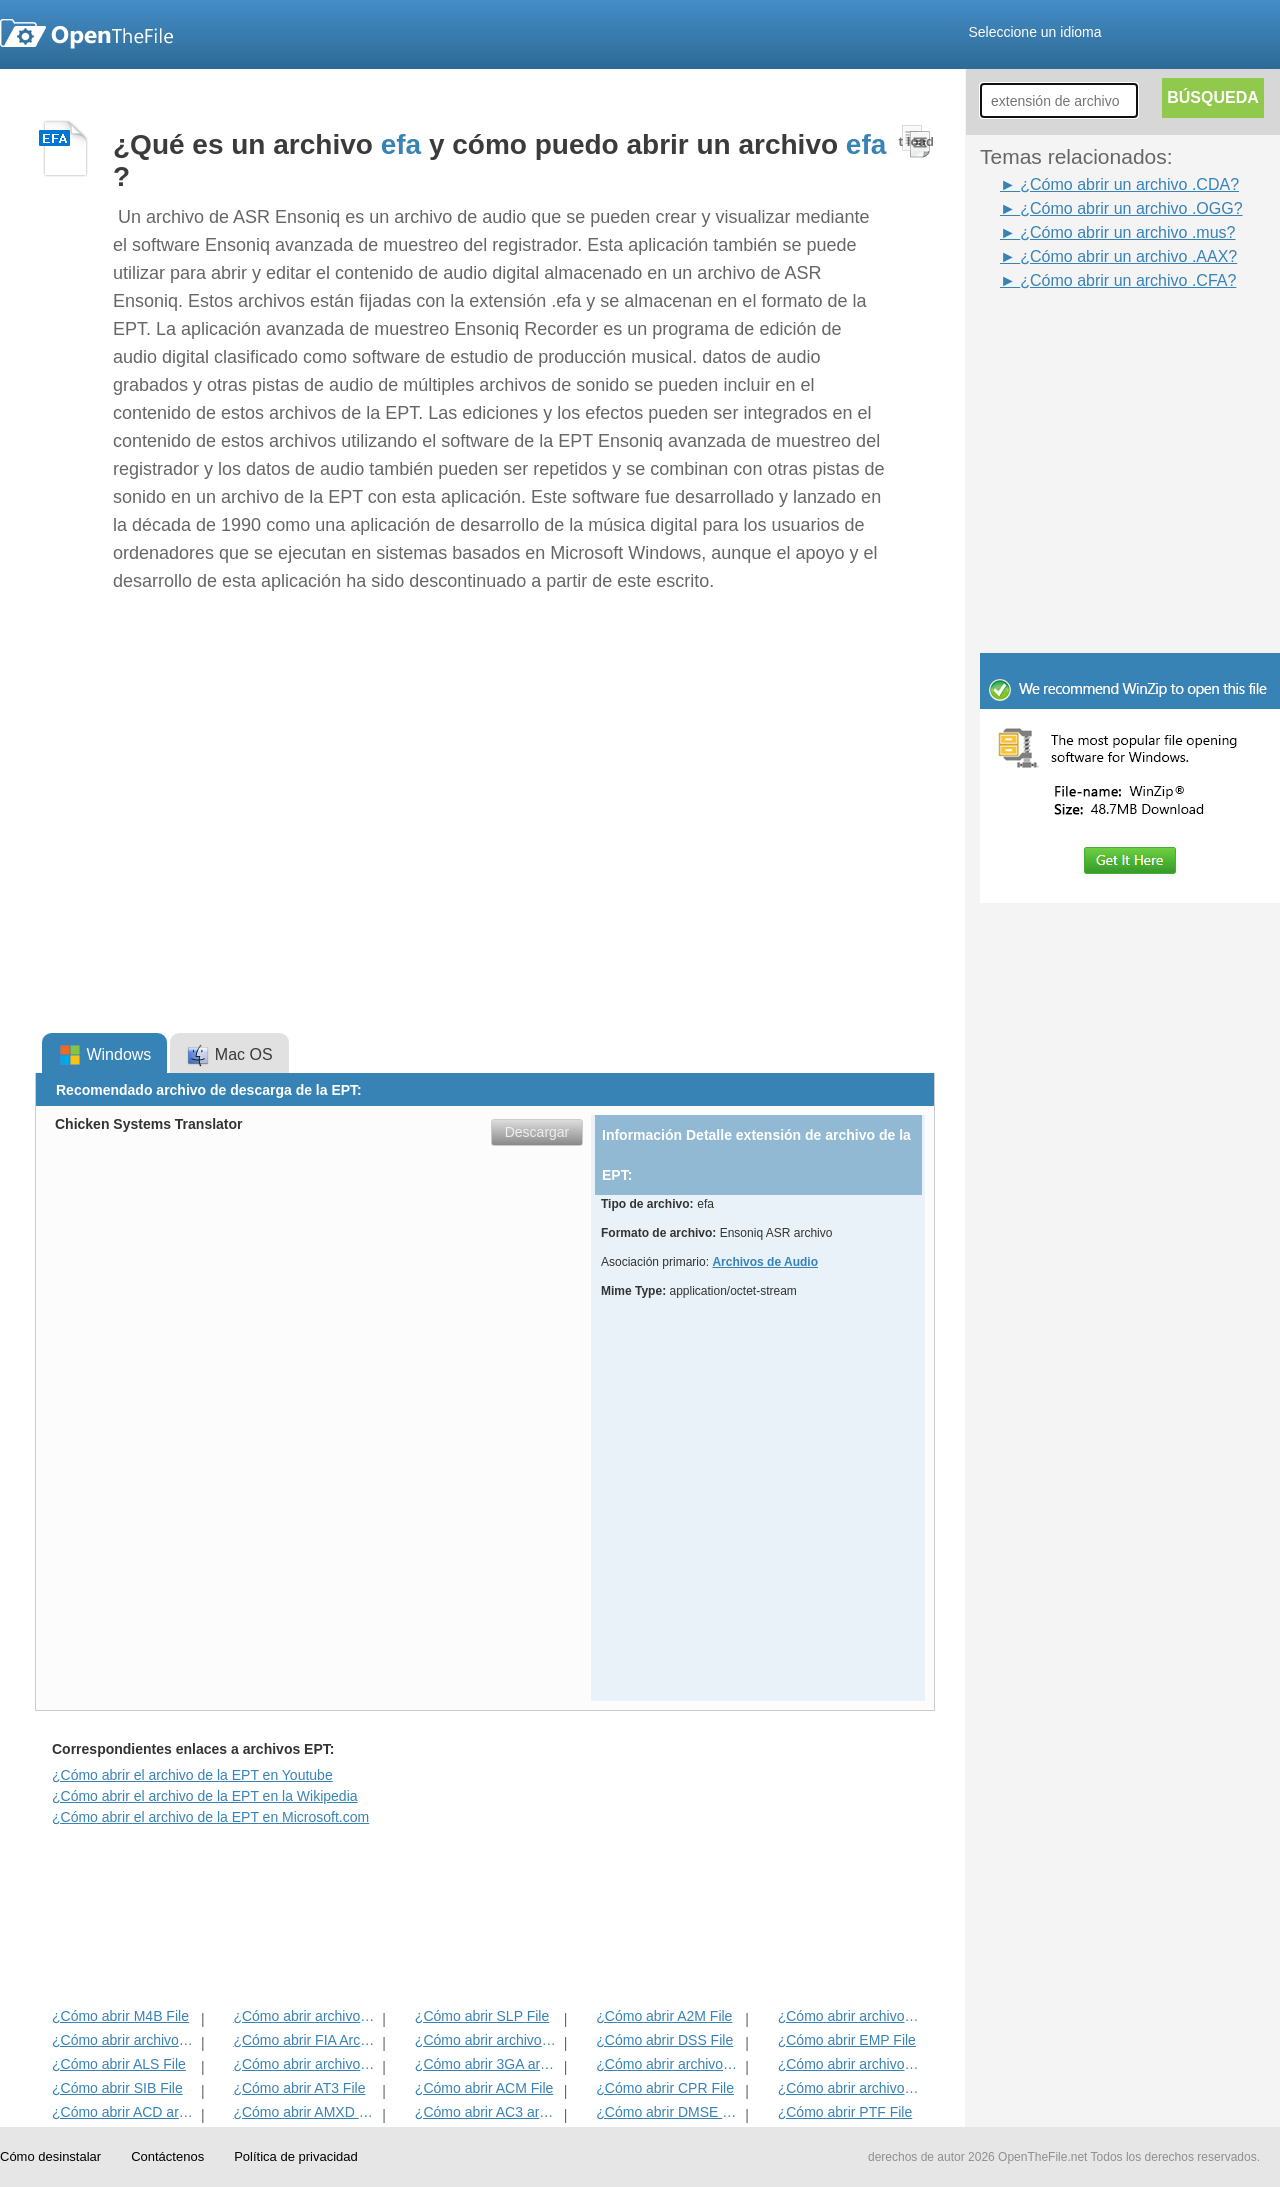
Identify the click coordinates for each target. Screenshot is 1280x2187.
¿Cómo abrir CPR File (665, 2088)
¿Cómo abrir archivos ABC (305, 2016)
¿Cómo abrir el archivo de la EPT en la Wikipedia (205, 1796)
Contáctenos (167, 2156)
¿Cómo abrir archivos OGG (305, 2064)
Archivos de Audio (765, 1262)
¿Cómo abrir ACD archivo (124, 2112)
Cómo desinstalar (50, 2156)
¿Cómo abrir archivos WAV (487, 2040)
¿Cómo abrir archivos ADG (850, 2016)
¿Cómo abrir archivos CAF (668, 2064)
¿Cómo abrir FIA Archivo (305, 2040)
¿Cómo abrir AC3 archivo (487, 2112)
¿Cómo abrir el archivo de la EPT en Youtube (192, 1775)
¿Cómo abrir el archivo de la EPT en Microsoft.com (210, 1817)
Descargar (537, 1132)
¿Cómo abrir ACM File (484, 2088)
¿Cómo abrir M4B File (120, 2016)
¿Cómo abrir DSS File (664, 2040)
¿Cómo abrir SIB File (117, 2088)
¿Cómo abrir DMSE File (668, 2112)
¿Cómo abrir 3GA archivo (487, 2064)
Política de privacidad (296, 2156)
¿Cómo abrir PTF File (845, 2112)
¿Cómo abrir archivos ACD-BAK (124, 2040)
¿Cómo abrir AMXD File (305, 2112)
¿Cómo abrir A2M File (664, 2016)
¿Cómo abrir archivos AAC (850, 2064)
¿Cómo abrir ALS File (119, 2064)
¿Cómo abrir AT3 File (299, 2088)
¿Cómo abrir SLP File (482, 2016)
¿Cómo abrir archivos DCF (850, 2088)
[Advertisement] (1100, 338)
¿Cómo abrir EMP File (847, 2040)
